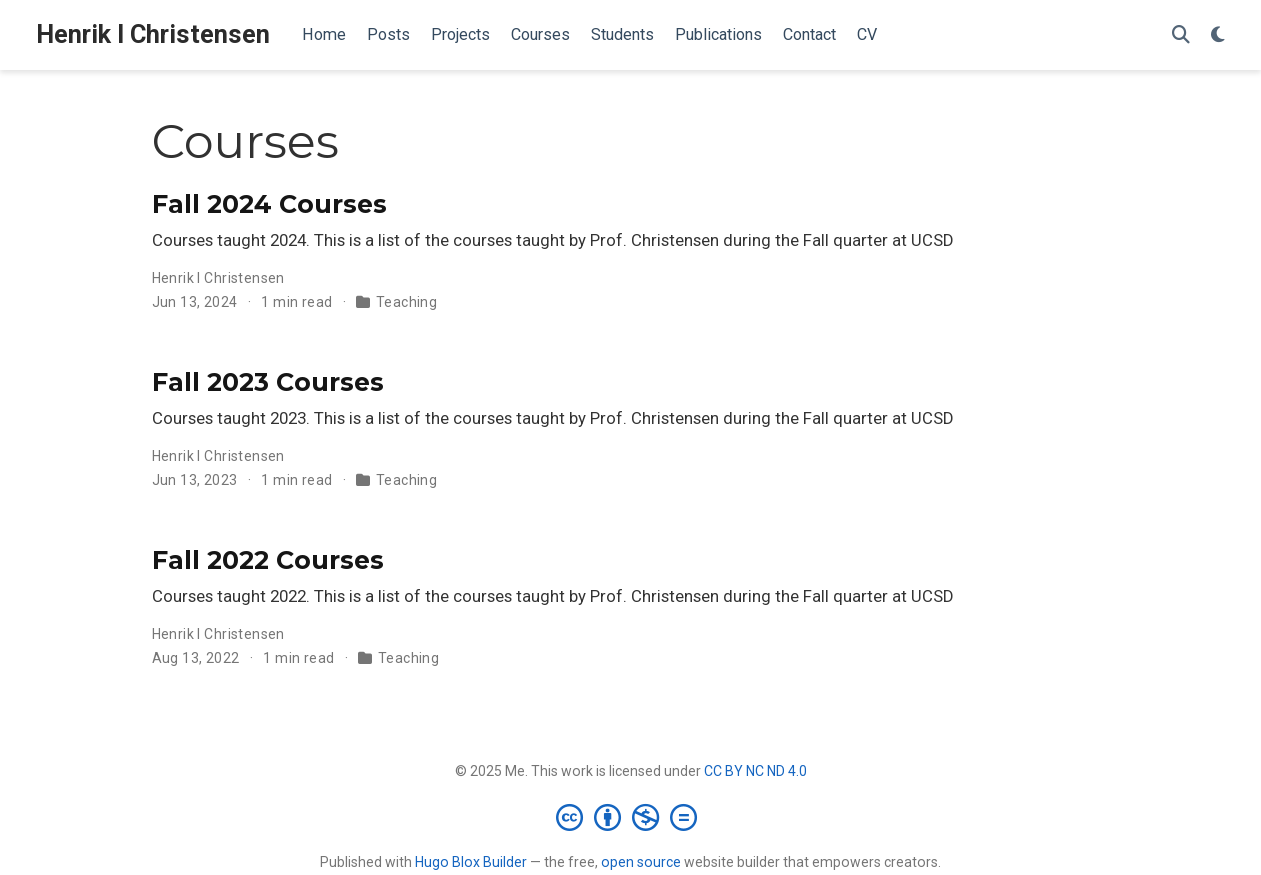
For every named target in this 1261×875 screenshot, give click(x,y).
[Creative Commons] (630, 817)
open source (641, 862)
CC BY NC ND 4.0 (755, 771)
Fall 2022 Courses (268, 560)
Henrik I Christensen (153, 34)
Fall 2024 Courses (269, 204)
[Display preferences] (1218, 35)
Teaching (406, 302)
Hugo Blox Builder (471, 862)
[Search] (1181, 35)
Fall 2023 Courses (268, 382)
